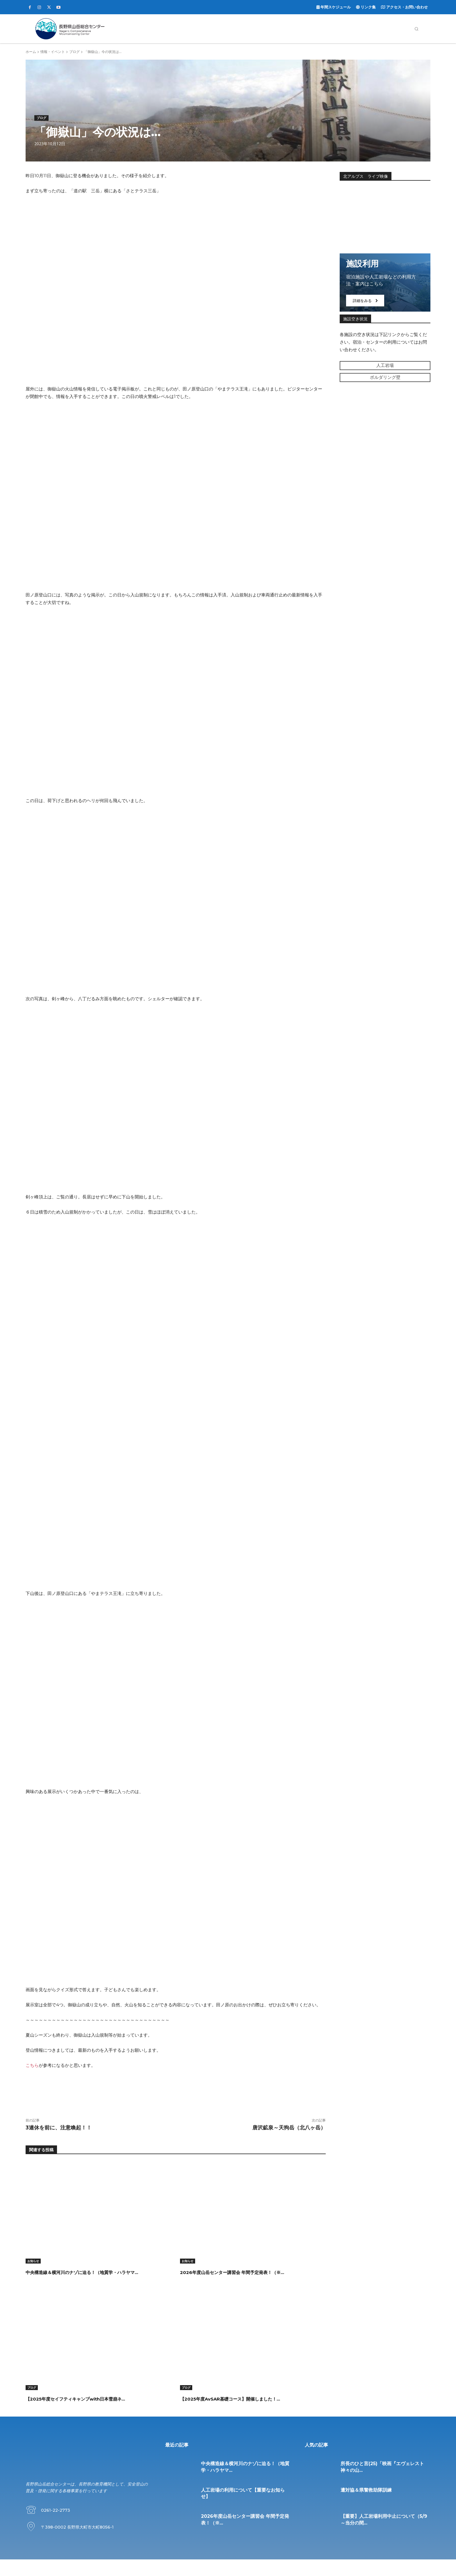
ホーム (31, 51)
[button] (416, 29)
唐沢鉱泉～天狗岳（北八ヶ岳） (289, 2127)
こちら (32, 2065)
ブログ (74, 51)
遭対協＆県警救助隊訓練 (366, 2506)
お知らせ (33, 2261)
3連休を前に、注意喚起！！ (59, 2127)
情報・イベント (52, 51)
